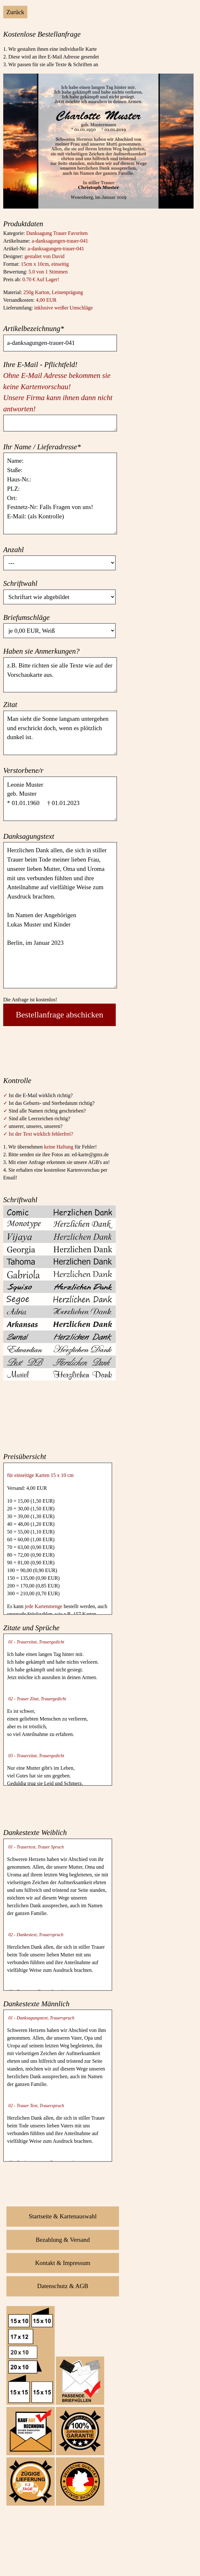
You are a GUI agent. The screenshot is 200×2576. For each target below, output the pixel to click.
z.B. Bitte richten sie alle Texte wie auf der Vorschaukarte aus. (60, 675)
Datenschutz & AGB (62, 2286)
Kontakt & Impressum (62, 2262)
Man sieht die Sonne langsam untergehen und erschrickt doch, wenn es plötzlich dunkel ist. (60, 733)
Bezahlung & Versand (63, 2239)
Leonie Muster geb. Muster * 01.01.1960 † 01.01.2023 (60, 798)
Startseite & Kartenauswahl (63, 2216)
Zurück (15, 12)
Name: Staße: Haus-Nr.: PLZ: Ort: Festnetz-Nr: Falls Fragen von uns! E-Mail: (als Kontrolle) (60, 493)
